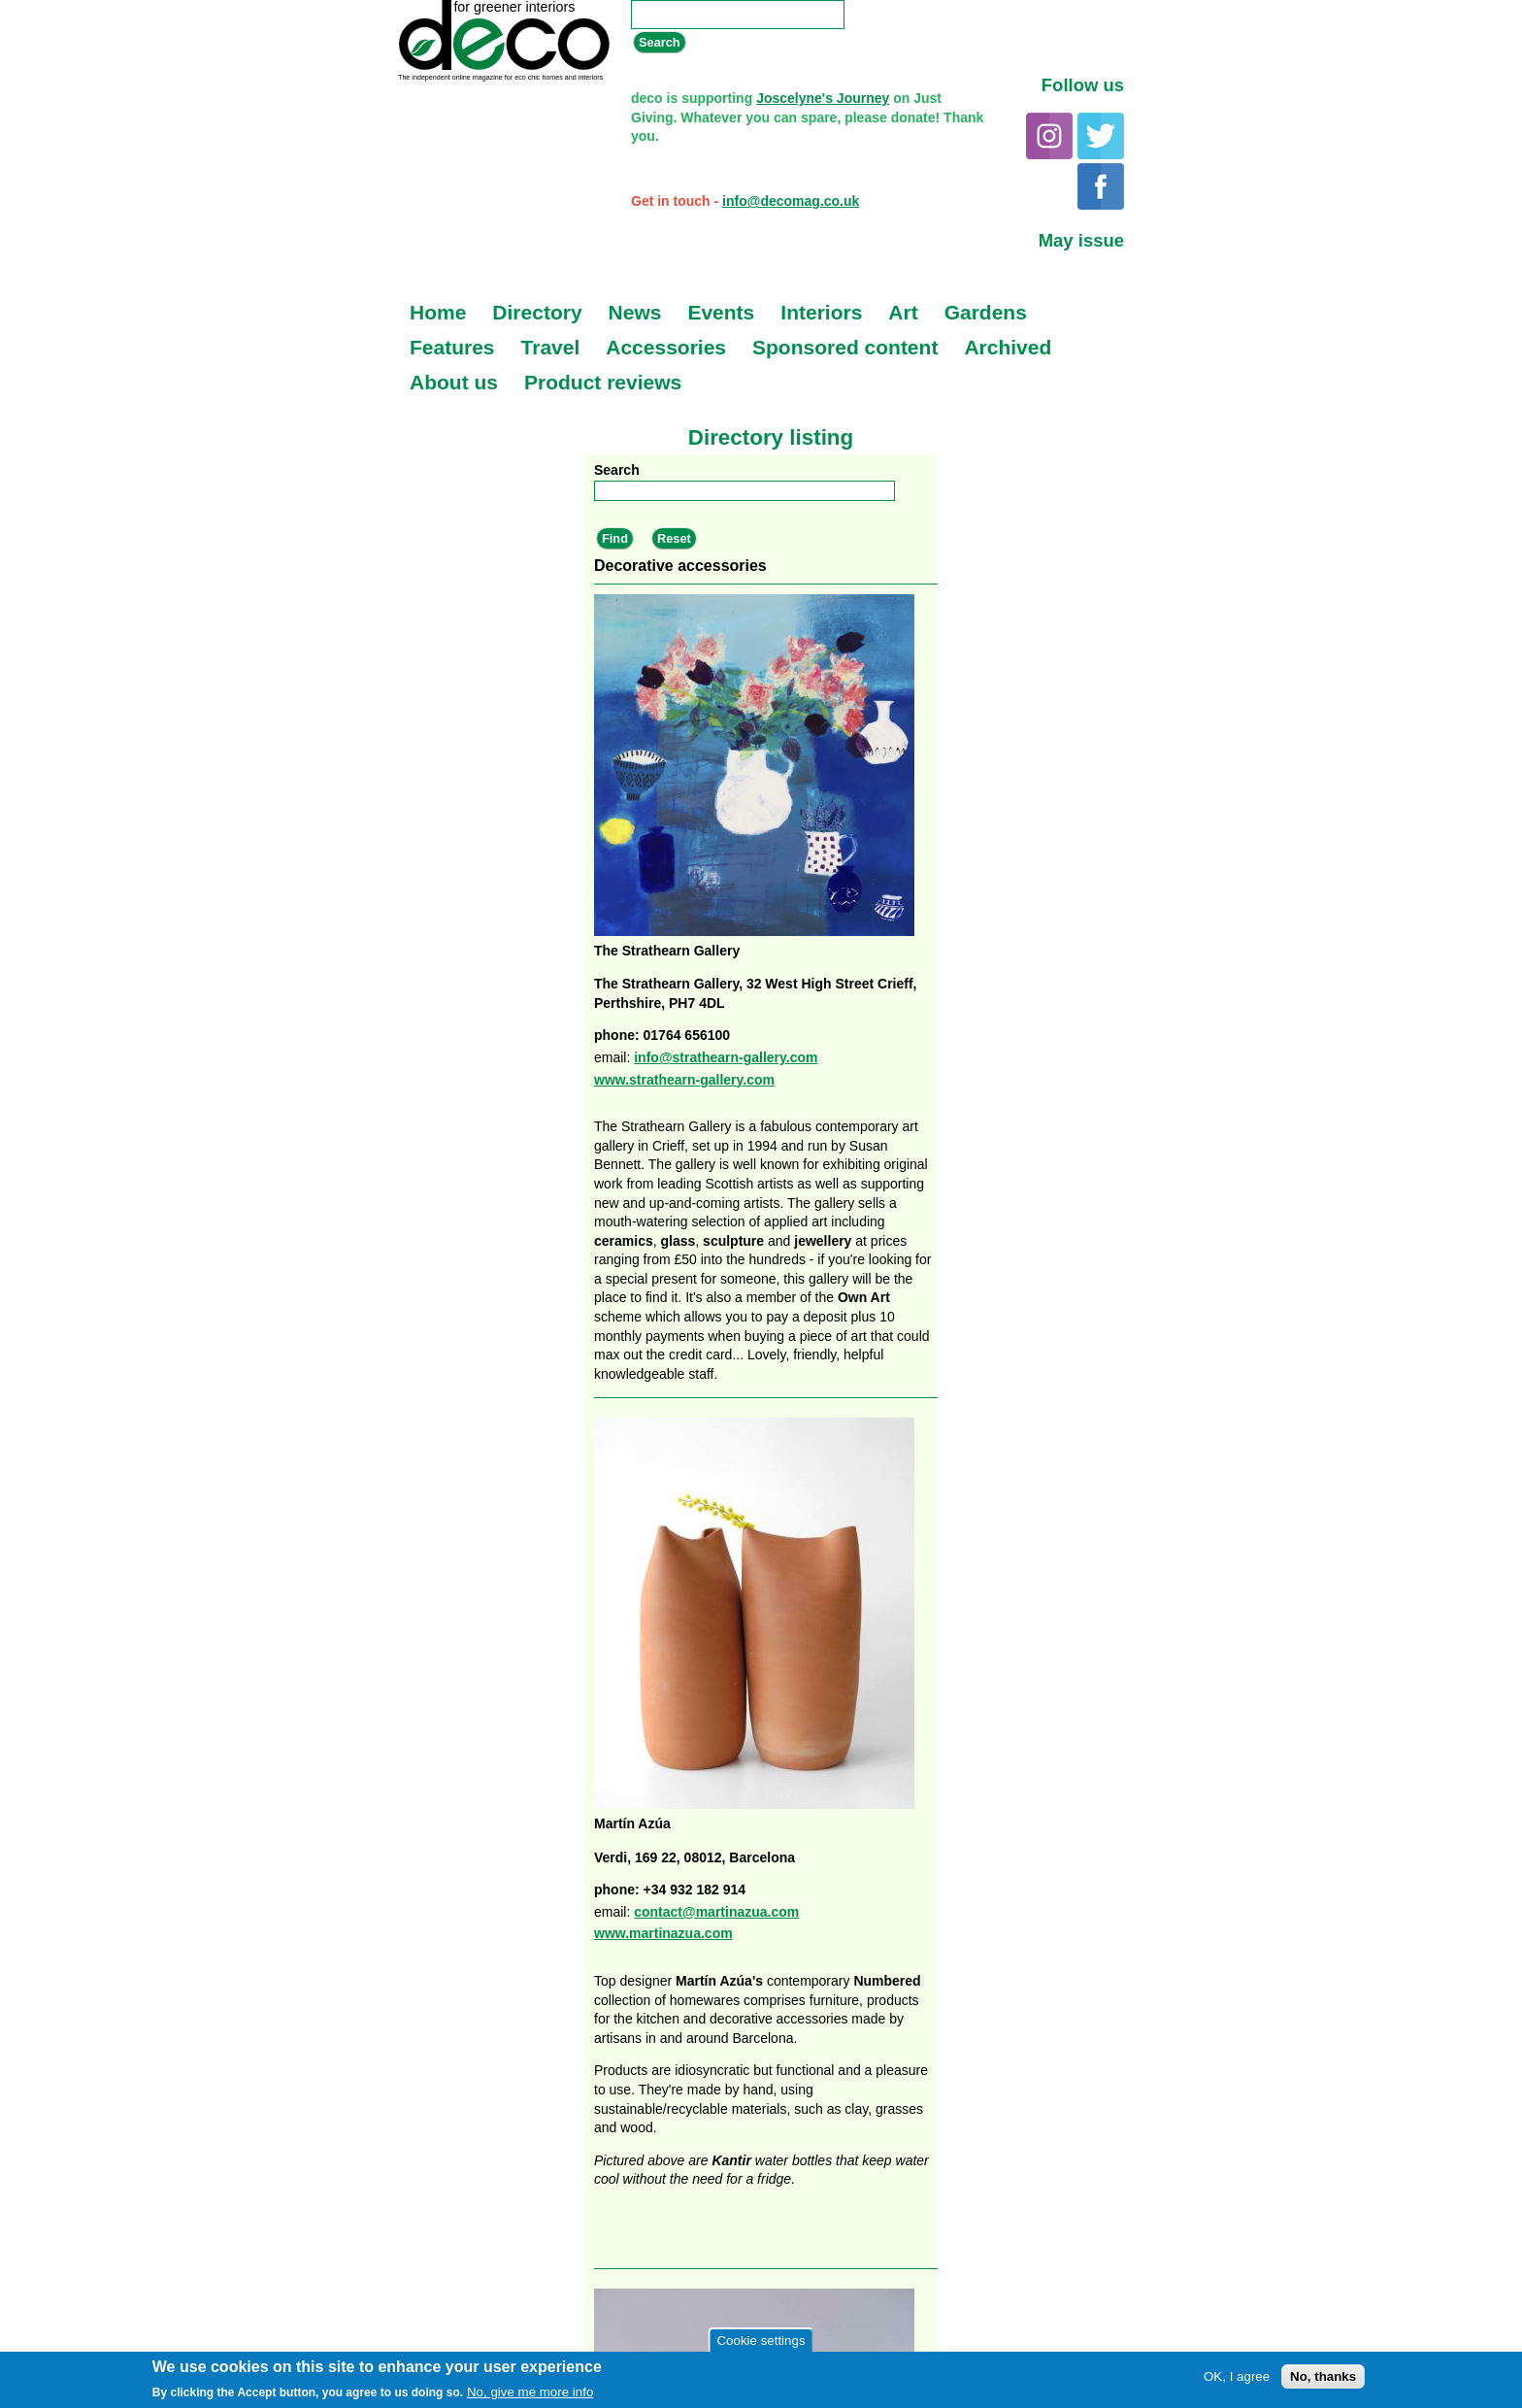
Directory (536, 312)
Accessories (666, 347)
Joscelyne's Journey (822, 98)
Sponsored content (845, 347)
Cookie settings (760, 2340)
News (635, 312)
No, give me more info (530, 2393)
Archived (1007, 347)
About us (454, 382)
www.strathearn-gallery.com (684, 1079)
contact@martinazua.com (716, 1912)
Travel (550, 347)
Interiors (821, 312)
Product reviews (602, 382)
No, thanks (1323, 2376)
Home (438, 312)
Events (720, 312)
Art (902, 312)
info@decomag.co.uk (790, 201)
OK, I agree (1237, 2376)
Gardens (985, 312)
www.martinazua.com (663, 1933)
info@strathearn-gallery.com (725, 1057)
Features (452, 347)
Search (617, 470)
